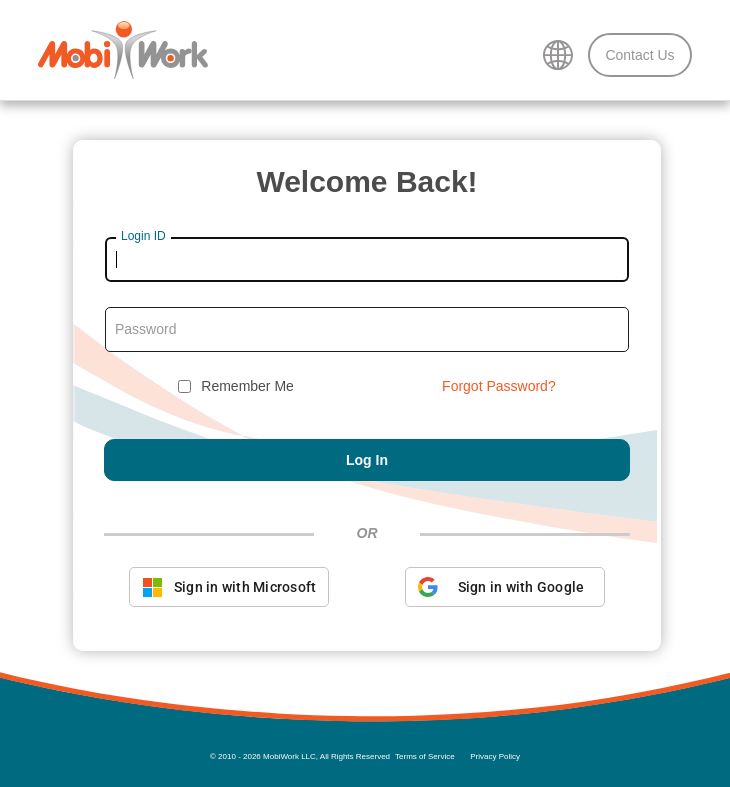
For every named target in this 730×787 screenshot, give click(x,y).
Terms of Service (425, 756)
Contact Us (639, 55)
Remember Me (247, 386)
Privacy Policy (495, 756)
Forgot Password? (499, 386)
